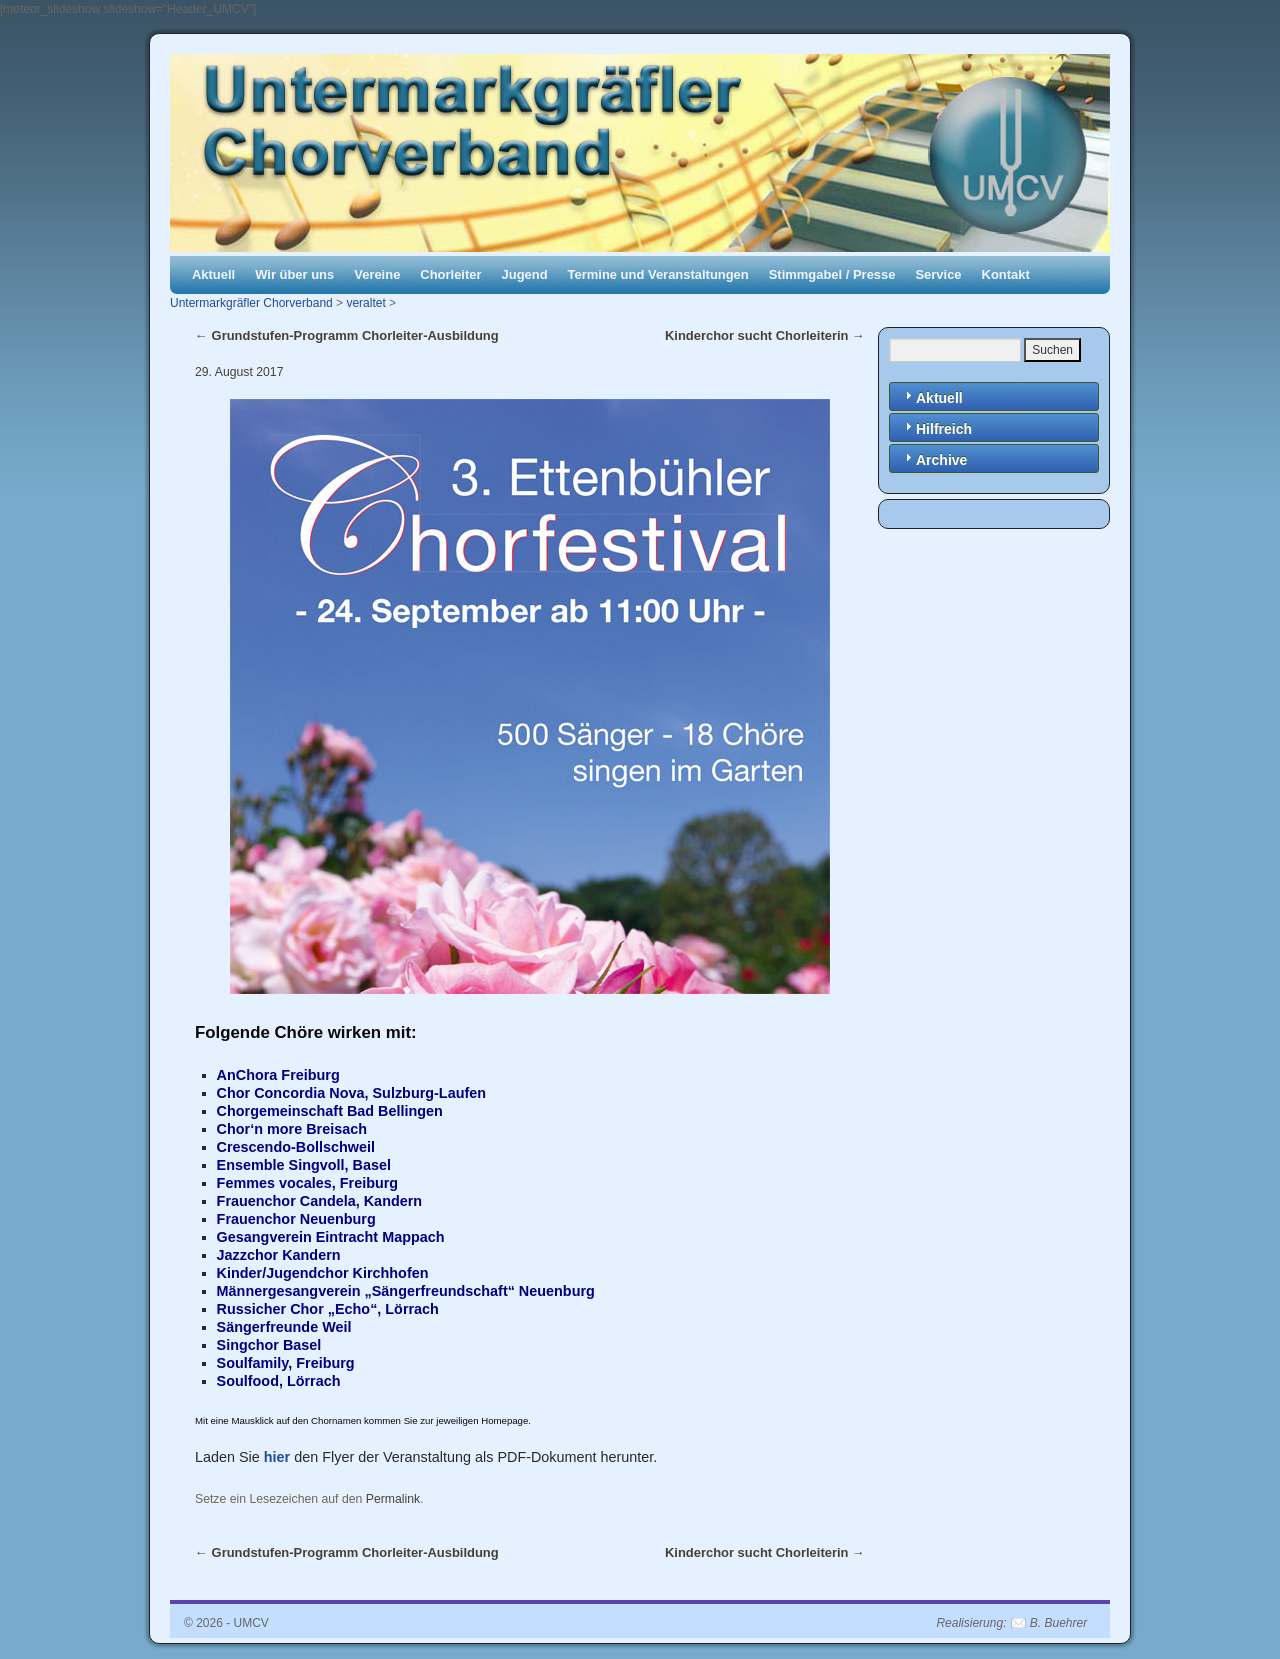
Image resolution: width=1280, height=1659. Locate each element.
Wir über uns (294, 274)
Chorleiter (450, 274)
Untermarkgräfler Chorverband (251, 303)
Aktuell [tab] (931, 396)
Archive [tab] (933, 458)
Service (938, 274)
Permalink (393, 1499)
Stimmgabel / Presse (832, 274)
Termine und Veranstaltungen (658, 274)
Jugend (525, 274)
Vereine (377, 274)
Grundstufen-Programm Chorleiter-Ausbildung (347, 335)
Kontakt (1006, 274)
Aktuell (213, 274)
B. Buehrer (1058, 1623)
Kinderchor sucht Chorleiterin (765, 335)
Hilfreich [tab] (936, 427)
